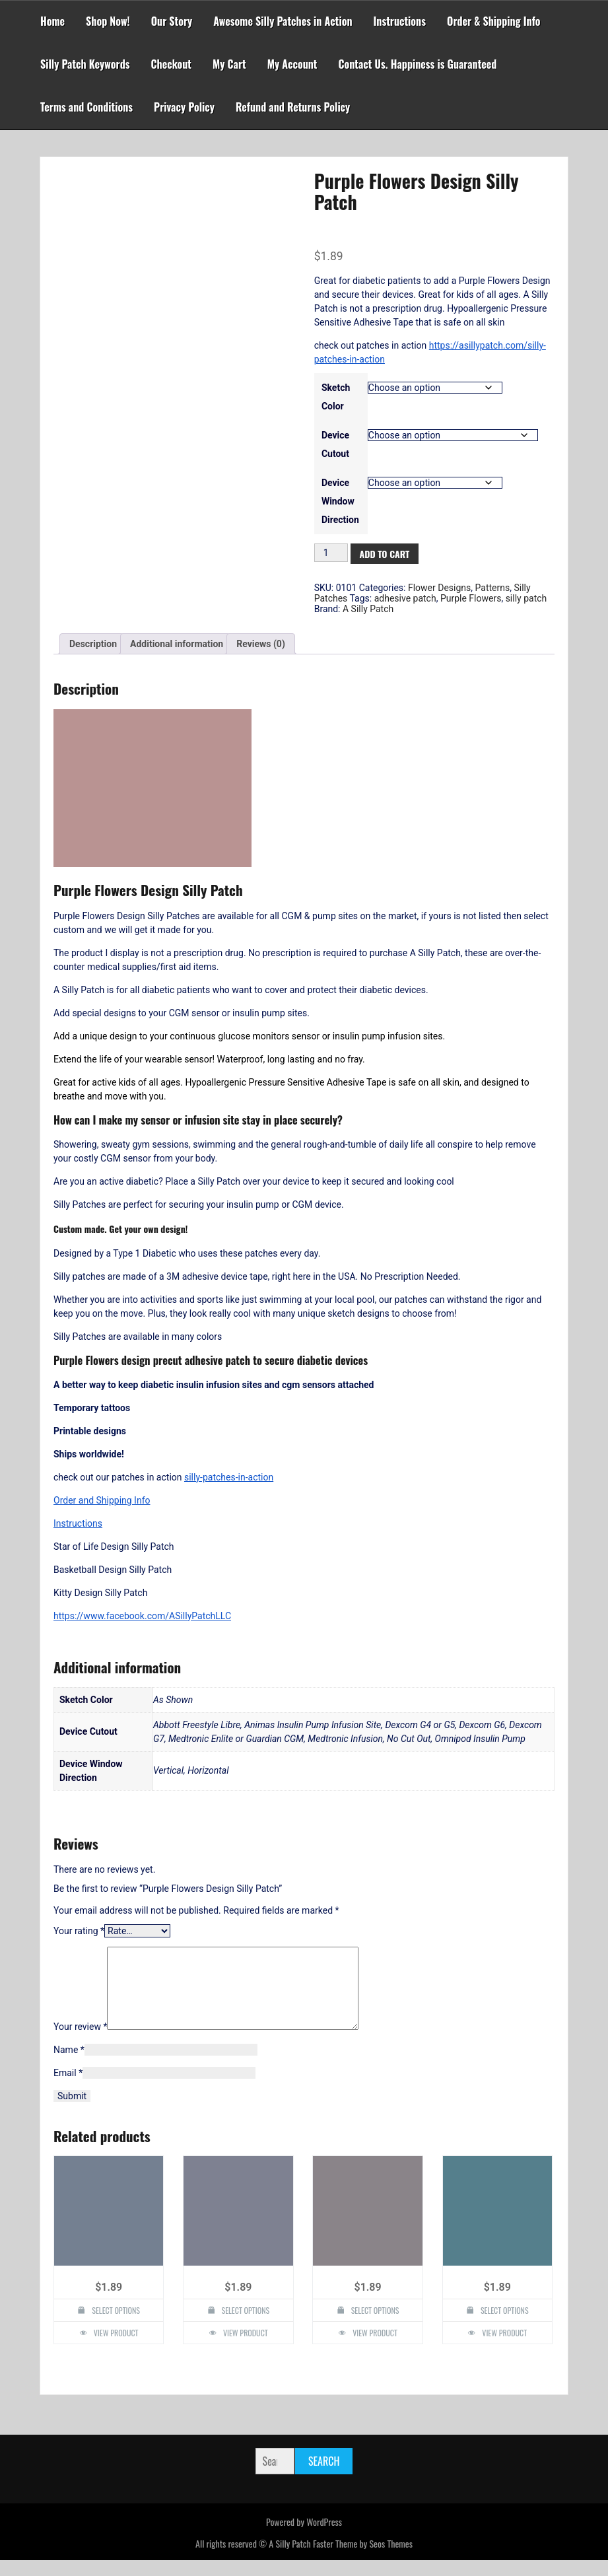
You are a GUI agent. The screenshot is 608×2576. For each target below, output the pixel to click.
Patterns (492, 587)
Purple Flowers (471, 598)
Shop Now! (108, 21)
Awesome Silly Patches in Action (282, 21)
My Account (292, 64)
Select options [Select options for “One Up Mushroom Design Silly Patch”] (375, 2326)
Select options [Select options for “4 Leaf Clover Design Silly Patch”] (505, 2326)
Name (68, 2065)
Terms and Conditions (86, 107)
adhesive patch (405, 598)
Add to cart (385, 554)
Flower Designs (439, 587)
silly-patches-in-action (228, 1477)
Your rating (78, 1931)
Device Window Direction (340, 501)
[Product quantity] (331, 552)
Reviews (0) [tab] (260, 644)
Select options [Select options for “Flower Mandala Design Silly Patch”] (116, 2326)
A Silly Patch (368, 609)
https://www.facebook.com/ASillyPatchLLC (142, 1616)
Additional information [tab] (176, 644)
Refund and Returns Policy (293, 107)
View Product (116, 2348)
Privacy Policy (184, 107)
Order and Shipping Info (102, 1500)
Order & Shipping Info (494, 21)
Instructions (400, 21)
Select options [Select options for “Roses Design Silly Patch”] (246, 2326)
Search (323, 2477)
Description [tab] (93, 644)
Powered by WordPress (304, 2537)
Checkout (171, 64)
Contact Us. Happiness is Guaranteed (417, 64)
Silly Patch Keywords (85, 64)
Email (68, 2088)
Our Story (172, 21)
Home (52, 21)
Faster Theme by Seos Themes (363, 2559)
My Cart (229, 64)
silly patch (526, 598)
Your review (80, 2042)
